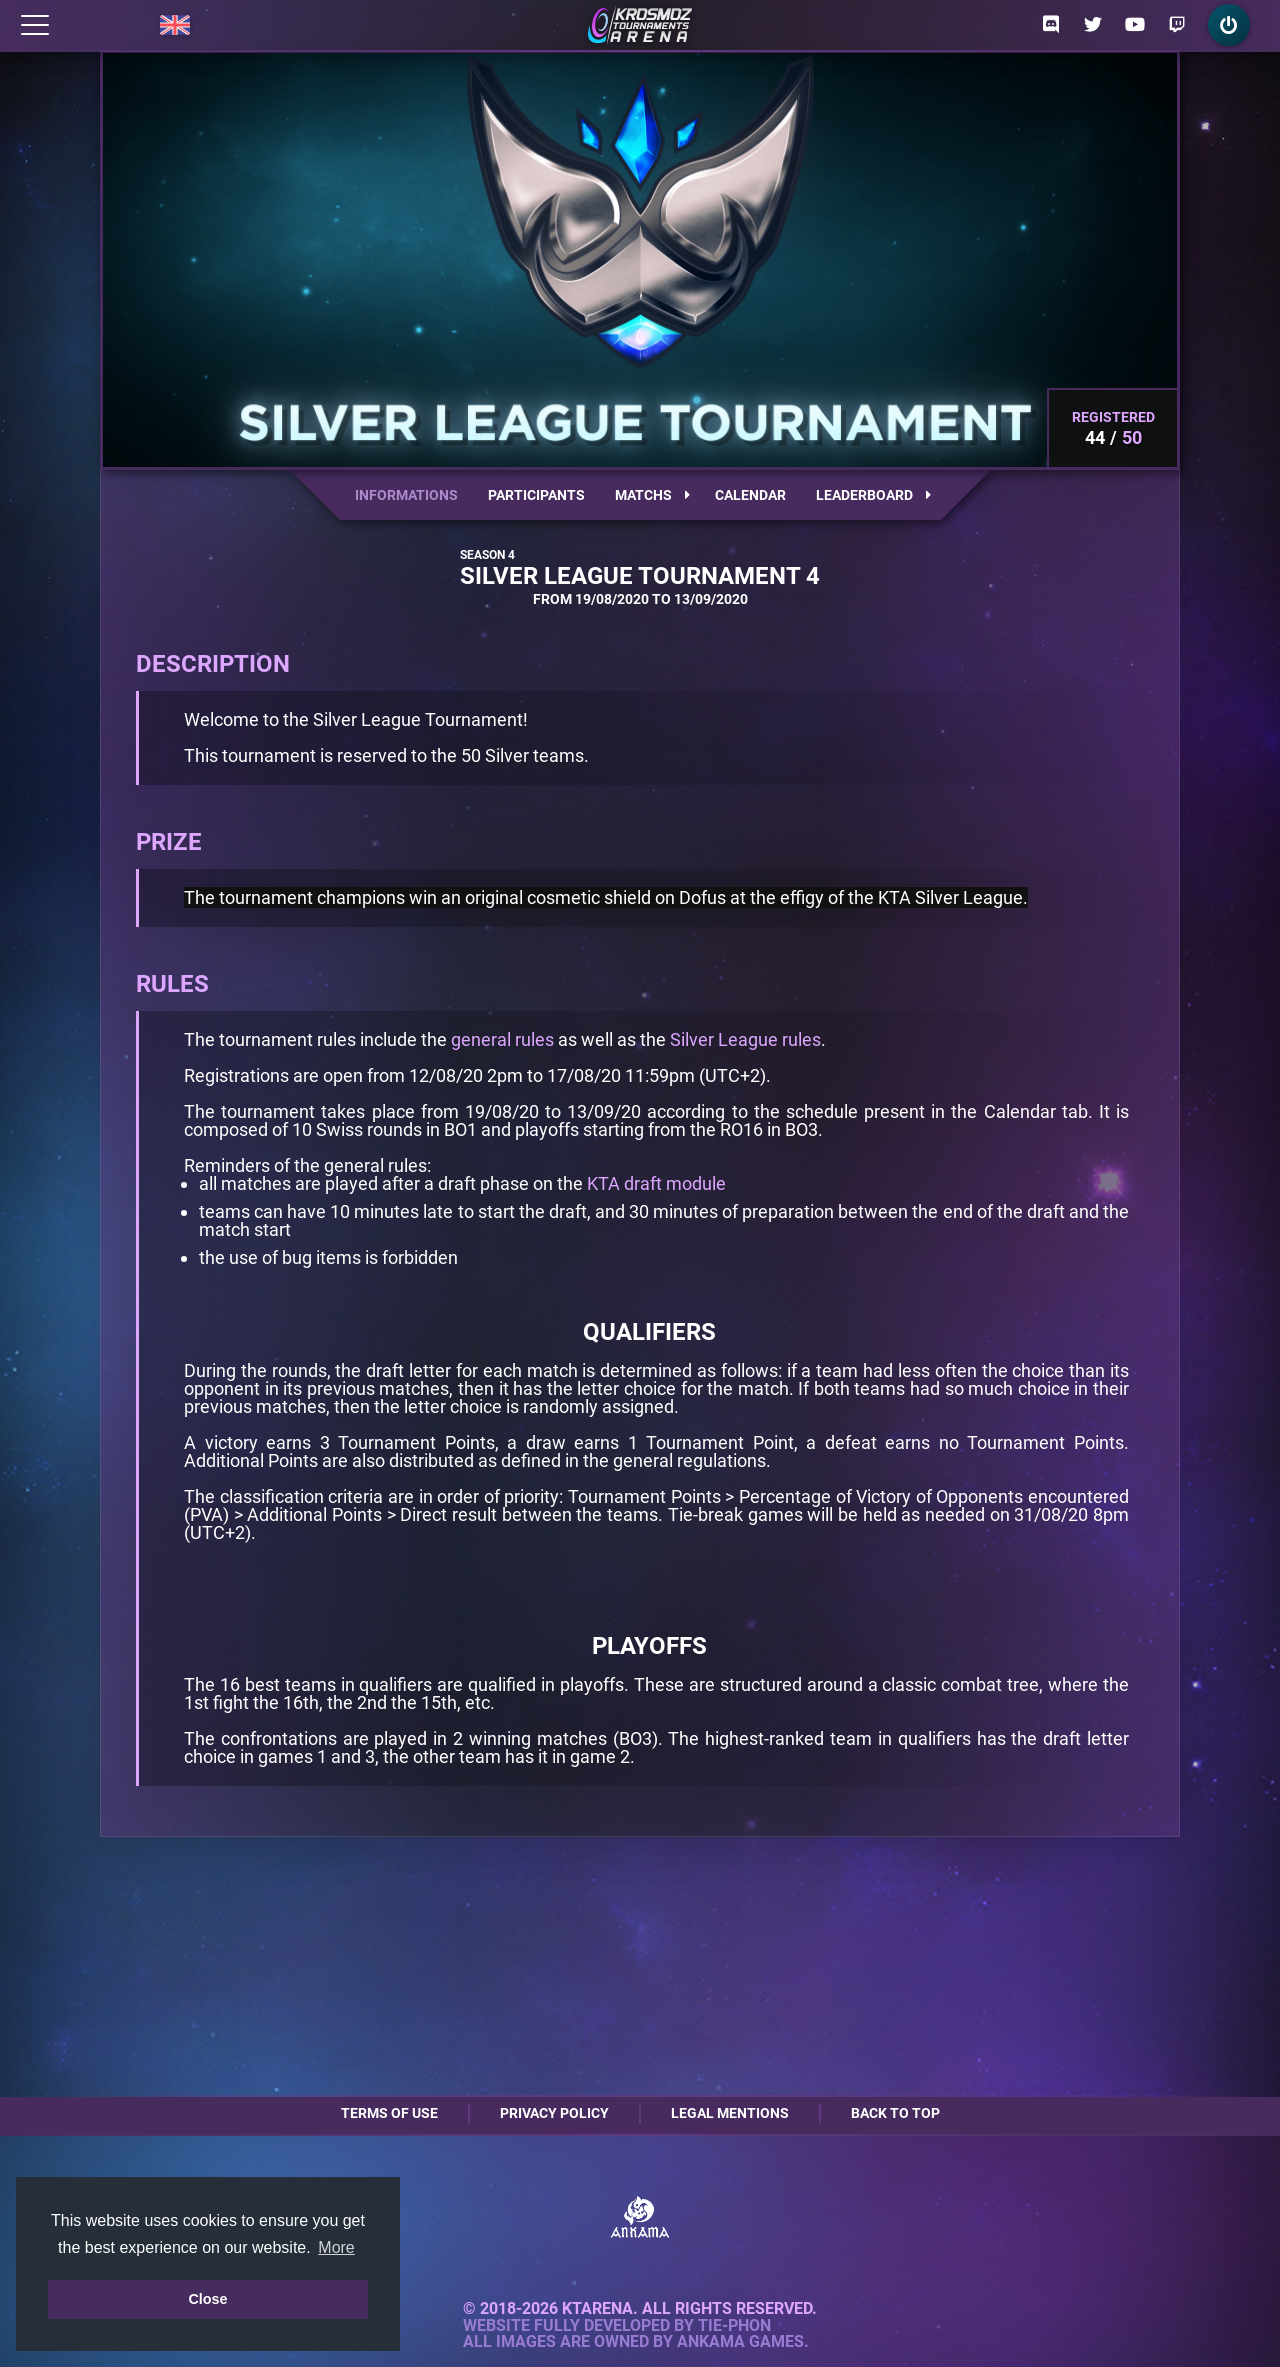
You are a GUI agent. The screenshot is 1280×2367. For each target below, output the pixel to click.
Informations (406, 495)
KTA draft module (656, 1183)
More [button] (336, 2247)
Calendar (750, 495)
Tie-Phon (734, 2326)
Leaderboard (873, 495)
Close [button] (207, 2299)
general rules (502, 1039)
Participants (536, 495)
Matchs (652, 495)
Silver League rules (745, 1039)
